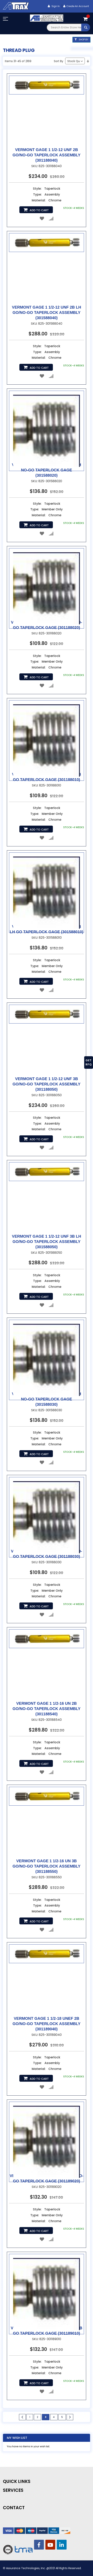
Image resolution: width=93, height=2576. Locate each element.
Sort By (58, 61)
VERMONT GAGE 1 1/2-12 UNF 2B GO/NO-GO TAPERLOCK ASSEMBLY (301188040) (46, 155)
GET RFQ (89, 1062)
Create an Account (77, 6)
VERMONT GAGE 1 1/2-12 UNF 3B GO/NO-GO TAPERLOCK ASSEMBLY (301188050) (46, 1084)
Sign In (55, 6)
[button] (42, 218)
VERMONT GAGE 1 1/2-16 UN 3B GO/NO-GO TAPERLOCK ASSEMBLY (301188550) (46, 1866)
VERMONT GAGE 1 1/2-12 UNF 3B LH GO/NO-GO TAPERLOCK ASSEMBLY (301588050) (46, 1241)
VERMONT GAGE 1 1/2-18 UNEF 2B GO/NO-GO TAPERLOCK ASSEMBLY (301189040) (46, 2023)
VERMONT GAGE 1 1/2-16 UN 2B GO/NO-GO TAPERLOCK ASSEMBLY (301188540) (46, 1708)
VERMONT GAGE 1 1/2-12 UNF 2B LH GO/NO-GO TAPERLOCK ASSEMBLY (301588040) (46, 312)
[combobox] (68, 27)
